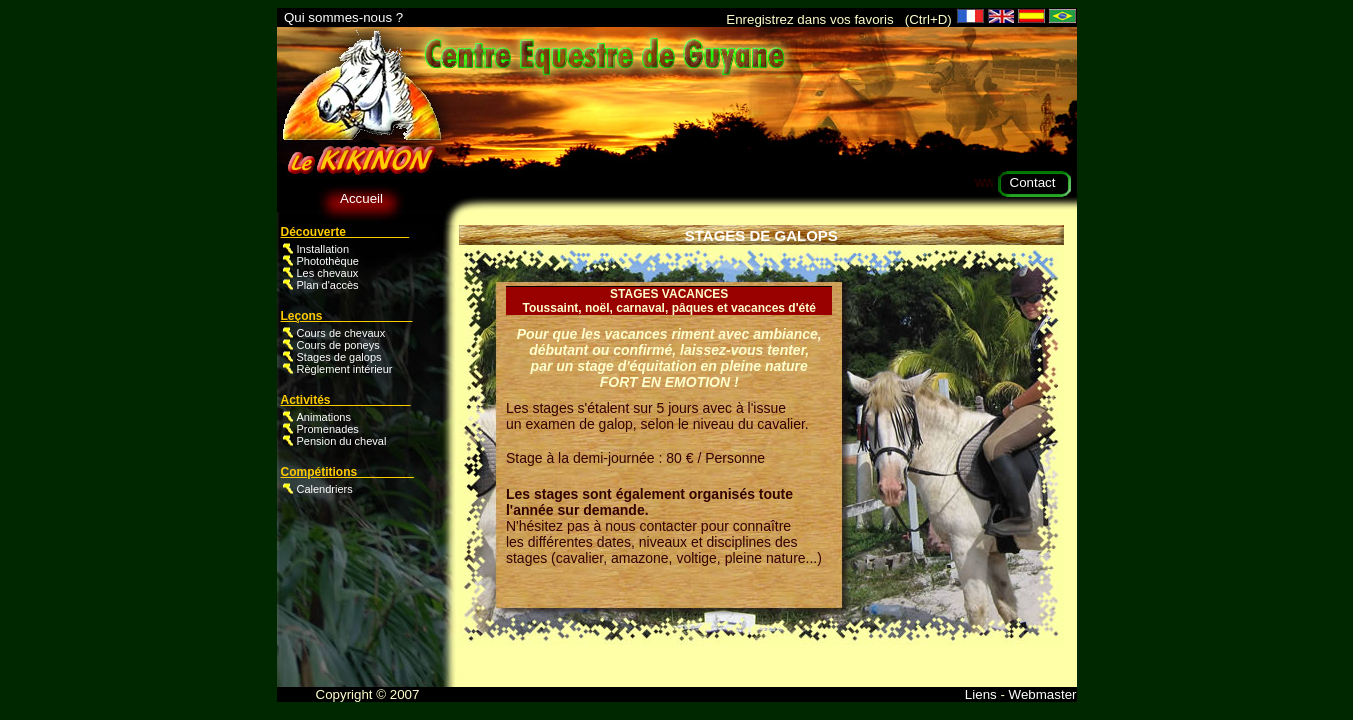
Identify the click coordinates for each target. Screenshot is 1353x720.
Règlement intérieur (345, 369)
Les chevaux (328, 273)
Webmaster (1041, 694)
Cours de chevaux (341, 333)
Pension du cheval (342, 441)
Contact (1033, 182)
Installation (323, 249)
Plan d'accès (328, 285)
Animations (324, 417)
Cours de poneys (338, 345)
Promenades (328, 429)
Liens (983, 694)
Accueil (361, 198)
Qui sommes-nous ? (343, 17)
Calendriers (325, 489)
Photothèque (328, 261)
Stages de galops (339, 357)
